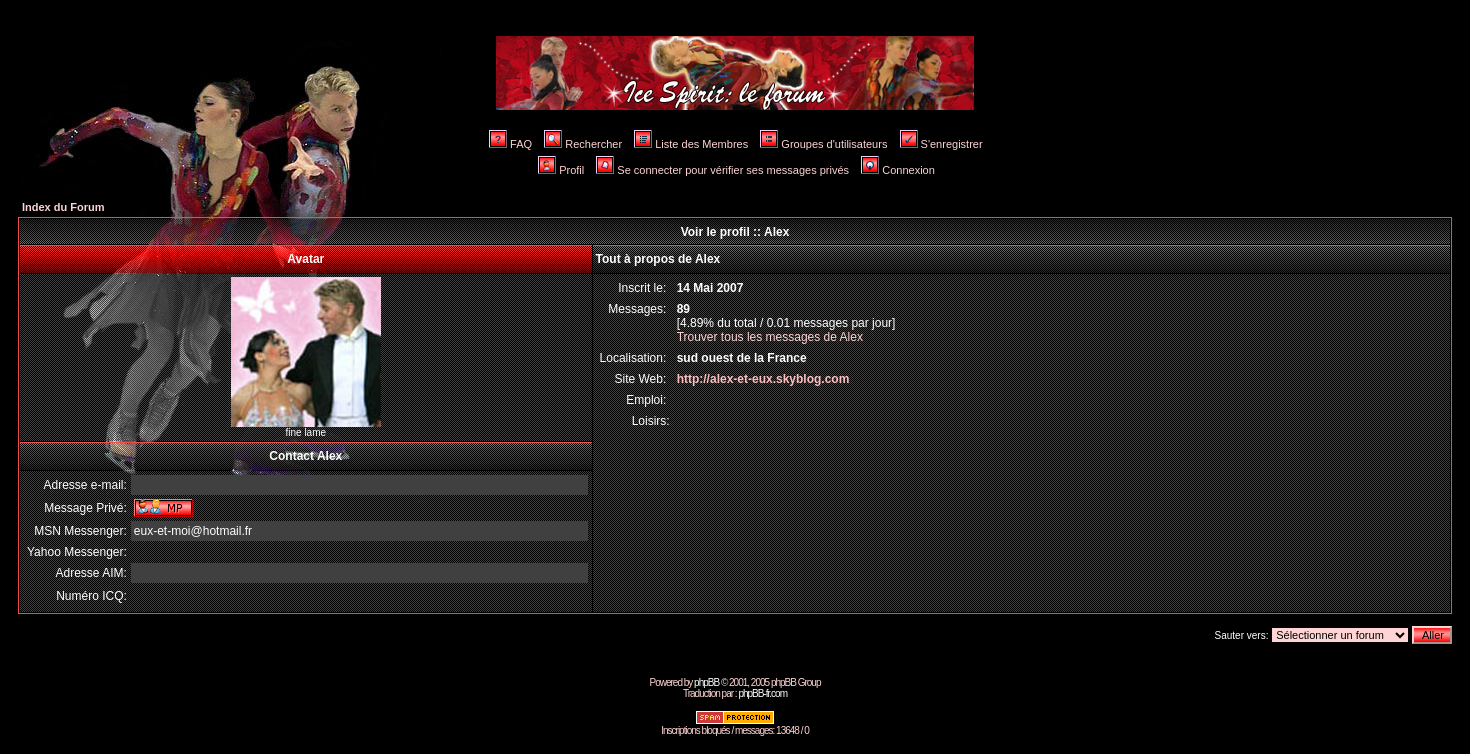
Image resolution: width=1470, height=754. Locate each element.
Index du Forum (63, 207)
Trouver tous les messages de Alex (770, 337)
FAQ (510, 144)
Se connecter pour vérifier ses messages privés (722, 170)
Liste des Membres (691, 144)
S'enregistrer (941, 144)
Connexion (898, 170)
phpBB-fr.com (762, 693)
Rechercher (583, 144)
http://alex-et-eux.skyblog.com (763, 379)
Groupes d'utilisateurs (823, 144)
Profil (561, 170)
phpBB (706, 682)
